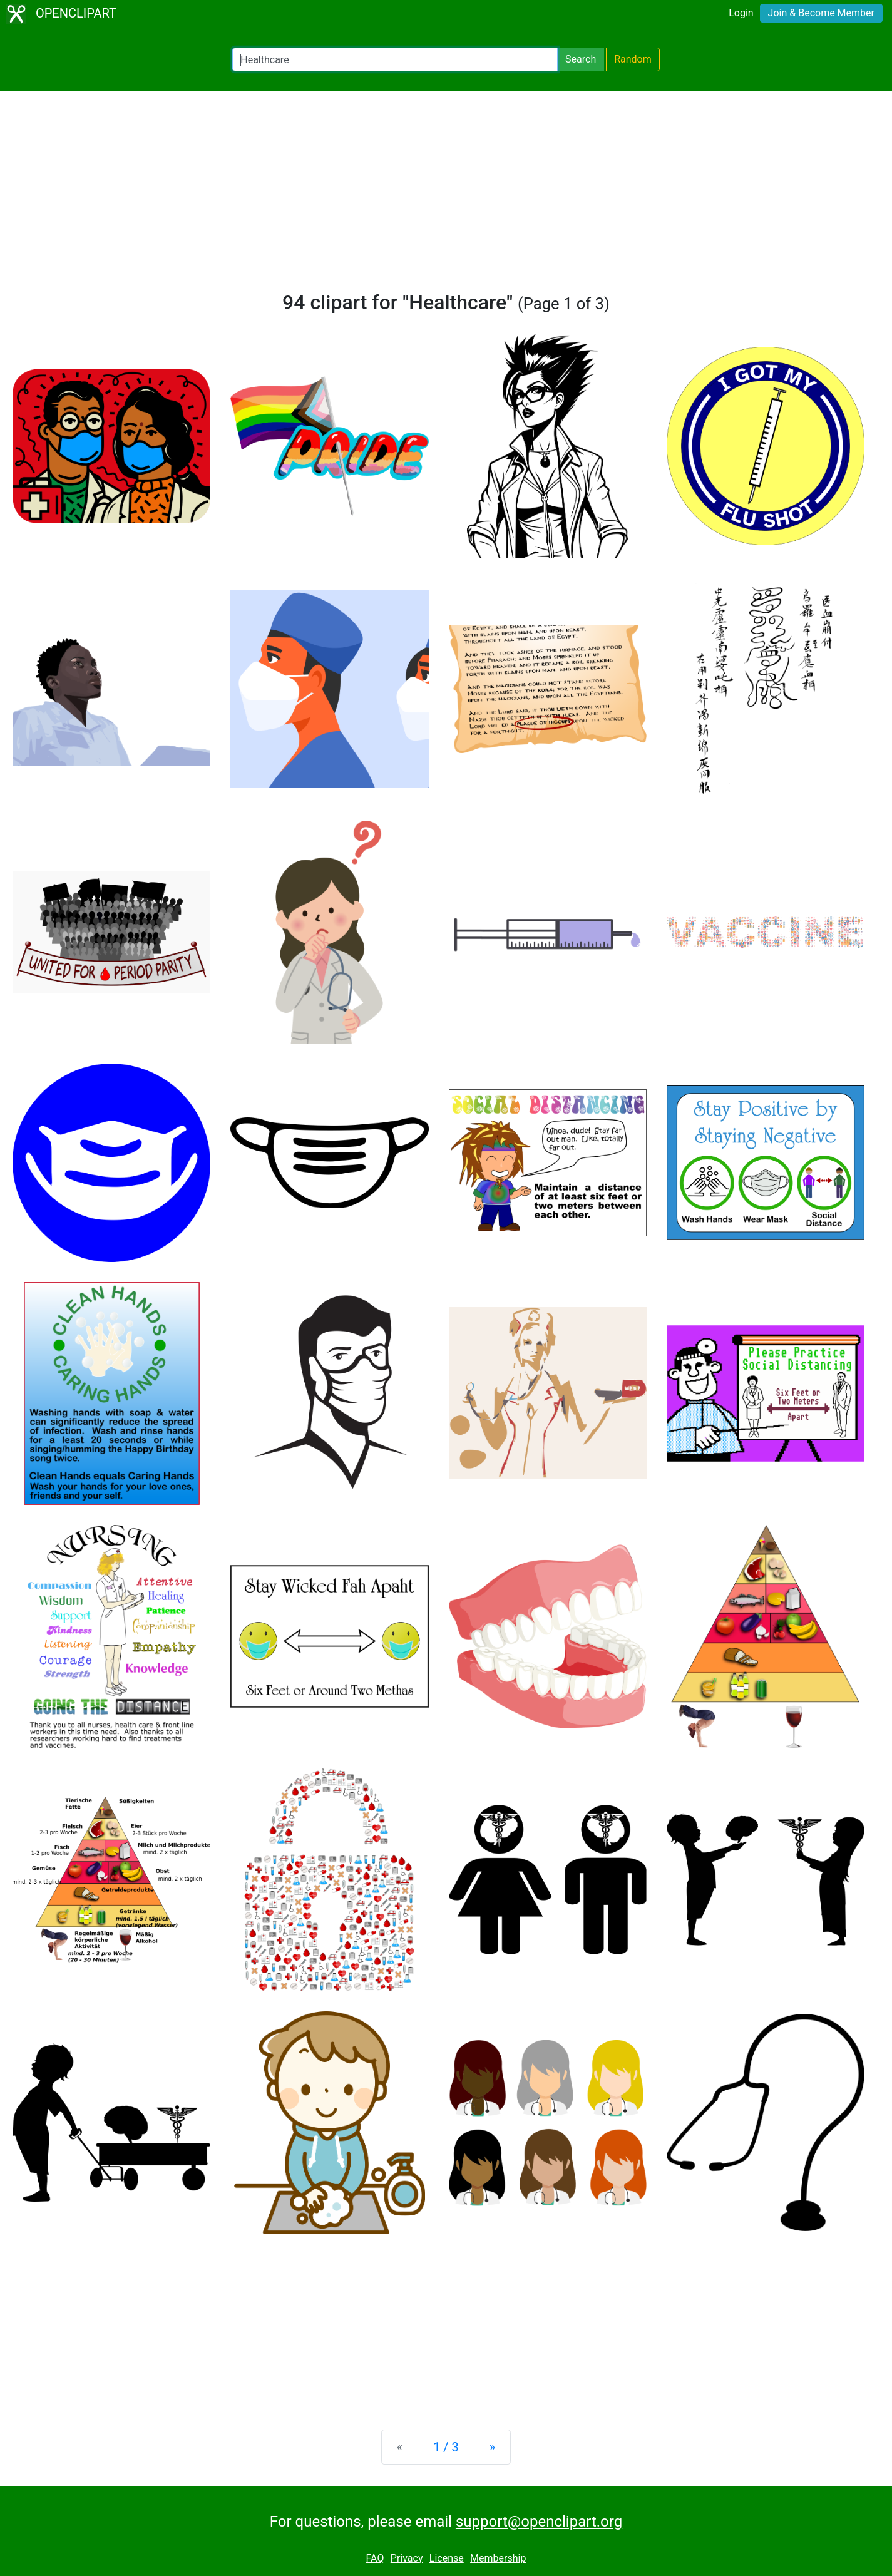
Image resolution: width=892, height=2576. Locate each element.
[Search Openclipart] (395, 59)
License (446, 2558)
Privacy (407, 2558)
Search (580, 59)
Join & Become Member (821, 13)
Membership (498, 2558)
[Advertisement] (446, 196)
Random (633, 59)
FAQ (375, 2558)
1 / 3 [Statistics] (446, 2447)
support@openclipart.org (539, 2521)
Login (741, 13)
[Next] (492, 2447)
